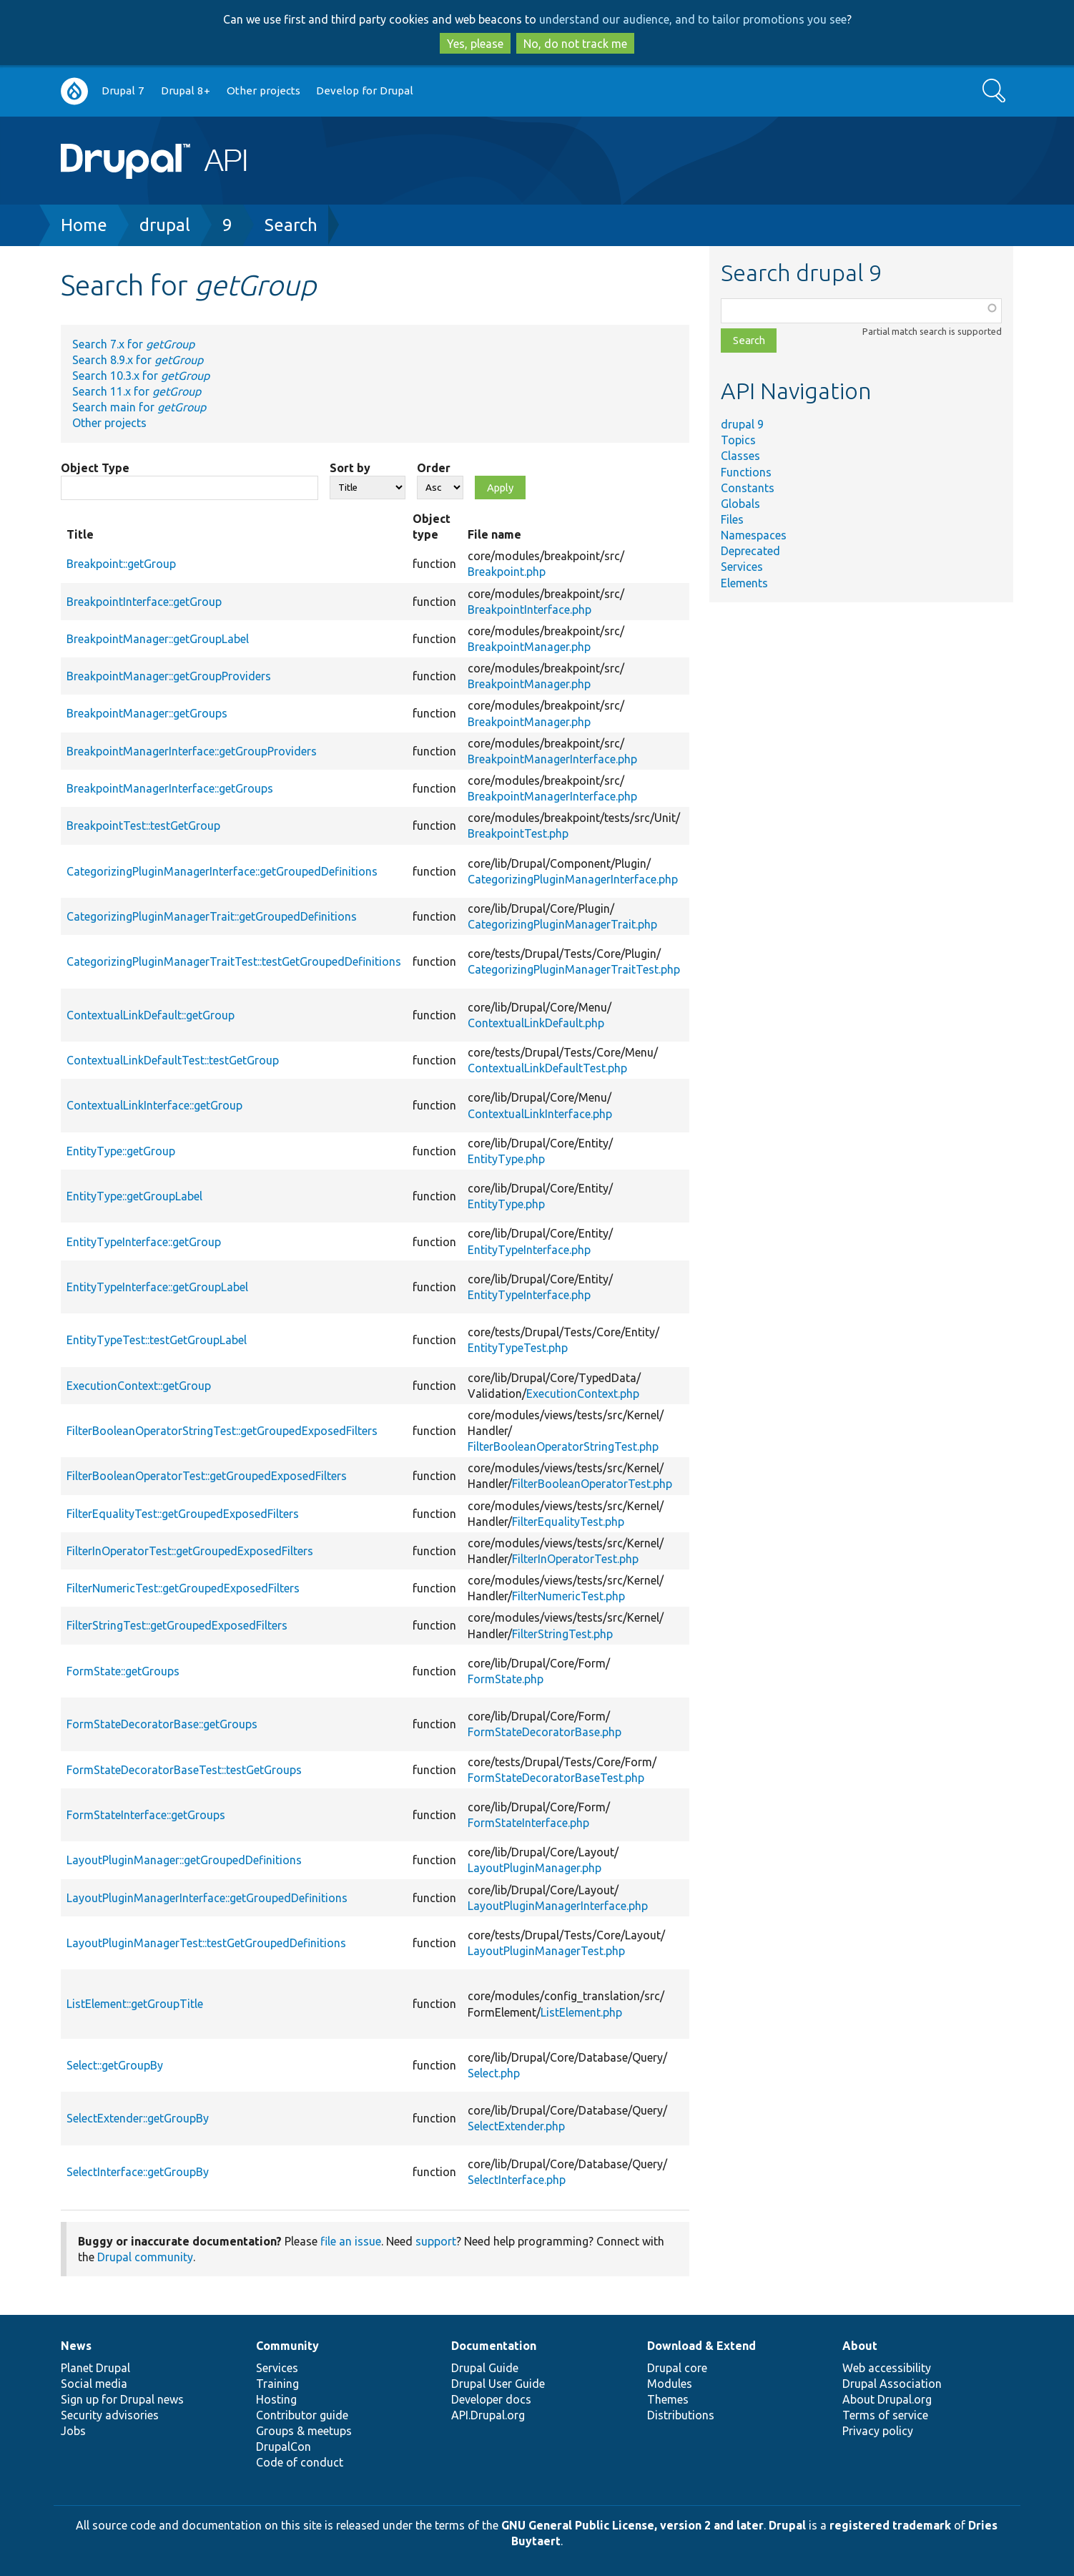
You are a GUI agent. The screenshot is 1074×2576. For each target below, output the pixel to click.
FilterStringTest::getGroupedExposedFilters (176, 1625)
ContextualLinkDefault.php (536, 1023)
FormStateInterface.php (528, 1822)
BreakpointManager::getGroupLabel (157, 638)
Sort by (350, 467)
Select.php (494, 2073)
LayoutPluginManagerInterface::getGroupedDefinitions (207, 1897)
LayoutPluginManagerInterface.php (558, 1905)
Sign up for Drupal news (122, 2399)
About (859, 2345)
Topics (738, 440)
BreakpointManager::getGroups (146, 713)
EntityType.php (506, 1158)
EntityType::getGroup (120, 1151)
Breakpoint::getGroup (121, 563)
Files (732, 519)
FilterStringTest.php (562, 1633)
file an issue (350, 2241)
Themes (668, 2399)
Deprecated (750, 550)
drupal (164, 225)
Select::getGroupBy (114, 2065)
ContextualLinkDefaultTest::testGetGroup (172, 1060)
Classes (740, 455)
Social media (94, 2383)
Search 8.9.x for (137, 359)
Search (291, 225)
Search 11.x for (136, 391)
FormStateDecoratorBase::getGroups (161, 1724)
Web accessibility (886, 2367)
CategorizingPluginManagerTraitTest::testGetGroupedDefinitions (233, 961)
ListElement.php (581, 2012)
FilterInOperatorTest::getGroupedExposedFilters (189, 1550)
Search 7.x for (133, 344)
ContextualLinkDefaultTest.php (547, 1068)
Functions (746, 472)
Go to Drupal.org (74, 91)
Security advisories (110, 2415)
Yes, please (475, 43)
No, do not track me (575, 43)
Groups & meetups (304, 2430)
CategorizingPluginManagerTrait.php (562, 924)
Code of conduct (299, 2462)
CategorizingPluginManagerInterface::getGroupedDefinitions (222, 871)
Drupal (787, 2525)
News (76, 2345)
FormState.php (505, 1679)
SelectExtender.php (516, 2126)
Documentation (493, 2345)
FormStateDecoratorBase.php (544, 1731)
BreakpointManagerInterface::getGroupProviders (191, 751)
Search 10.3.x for (141, 375)
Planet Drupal (95, 2367)
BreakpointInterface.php (529, 609)
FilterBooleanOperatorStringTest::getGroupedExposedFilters (222, 1430)
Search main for (139, 407)
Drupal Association (892, 2383)
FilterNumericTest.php (568, 1596)
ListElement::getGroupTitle (134, 2003)
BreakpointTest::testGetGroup (143, 825)
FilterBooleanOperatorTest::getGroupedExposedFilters (206, 1475)
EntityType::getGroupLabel (134, 1196)
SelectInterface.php (517, 2179)
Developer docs (491, 2399)
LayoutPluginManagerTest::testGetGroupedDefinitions (206, 1942)
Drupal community (145, 2257)
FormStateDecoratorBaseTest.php (556, 1777)
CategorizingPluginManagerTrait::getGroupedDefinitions (211, 916)
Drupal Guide (484, 2367)
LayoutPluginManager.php (534, 1867)
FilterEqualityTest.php (568, 1521)
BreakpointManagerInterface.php (552, 759)
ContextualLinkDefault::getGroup (150, 1015)
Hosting (276, 2399)
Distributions (680, 2415)
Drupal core (677, 2367)
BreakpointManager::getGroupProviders (168, 676)
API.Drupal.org (488, 2415)
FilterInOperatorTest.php (575, 1558)
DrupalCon (283, 2446)
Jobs (73, 2430)
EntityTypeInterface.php (529, 1249)
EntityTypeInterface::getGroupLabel (157, 1286)
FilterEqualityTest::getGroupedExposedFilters (182, 1513)
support (435, 2241)
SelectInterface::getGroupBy (137, 2171)
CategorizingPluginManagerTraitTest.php (574, 969)
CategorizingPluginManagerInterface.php (573, 879)
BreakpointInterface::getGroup (144, 601)
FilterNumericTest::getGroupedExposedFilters (183, 1588)
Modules (669, 2383)
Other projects (263, 90)
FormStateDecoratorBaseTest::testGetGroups (184, 1769)
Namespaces (754, 535)
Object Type (95, 467)
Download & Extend (701, 2345)
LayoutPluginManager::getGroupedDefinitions (184, 1859)
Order (433, 467)
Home (84, 225)
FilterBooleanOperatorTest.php (592, 1483)
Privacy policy (877, 2430)
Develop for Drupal (364, 90)
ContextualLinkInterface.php (540, 1113)
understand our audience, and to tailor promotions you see (693, 19)
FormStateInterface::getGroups (145, 1814)
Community (287, 2345)
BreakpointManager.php (529, 646)
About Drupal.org (887, 2399)
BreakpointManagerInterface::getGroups (169, 788)
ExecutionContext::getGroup (138, 1385)
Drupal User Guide (498, 2383)
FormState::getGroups (122, 1671)
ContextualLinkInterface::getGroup (154, 1105)
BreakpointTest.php (518, 833)
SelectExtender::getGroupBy (137, 2118)
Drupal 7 (123, 90)
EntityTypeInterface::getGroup (143, 1241)
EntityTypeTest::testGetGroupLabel (156, 1339)
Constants (747, 487)
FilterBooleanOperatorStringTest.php (563, 1446)
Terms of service (885, 2415)
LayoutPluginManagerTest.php (546, 1950)
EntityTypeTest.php (518, 1347)
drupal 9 (742, 424)
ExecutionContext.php (582, 1393)
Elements (744, 583)
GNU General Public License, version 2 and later (632, 2525)
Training (277, 2383)
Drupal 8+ (185, 90)
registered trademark (890, 2525)
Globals (740, 503)
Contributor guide (302, 2415)
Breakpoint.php (507, 571)
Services (742, 566)
